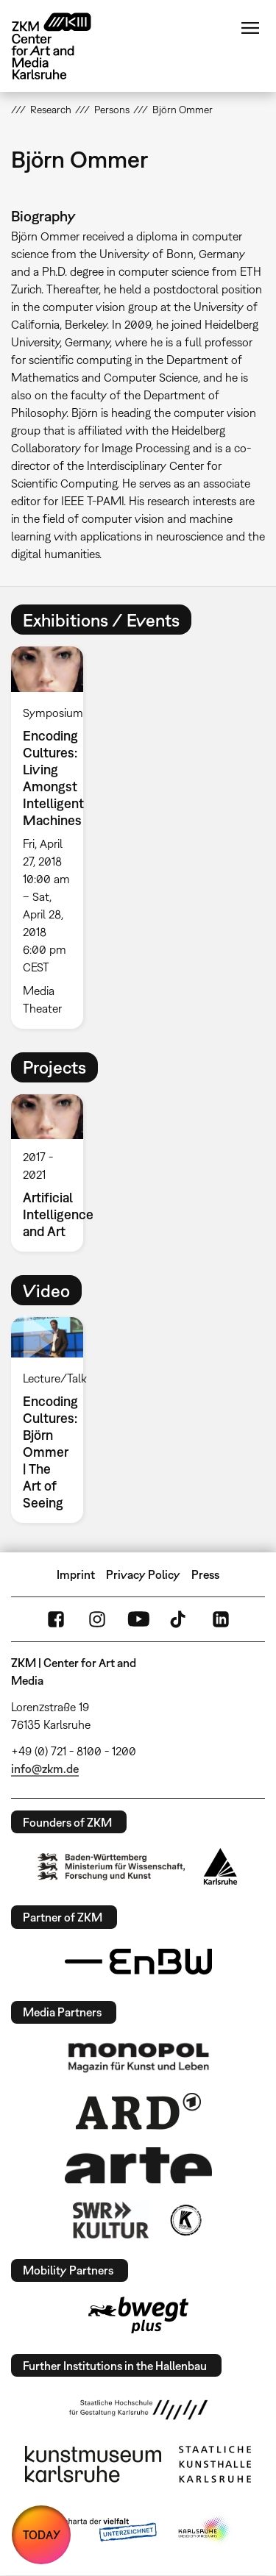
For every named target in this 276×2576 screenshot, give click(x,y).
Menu (250, 28)
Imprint (76, 1574)
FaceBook (56, 1619)
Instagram (97, 1619)
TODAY (41, 2534)
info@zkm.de (45, 1768)
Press (205, 1574)
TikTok (179, 1619)
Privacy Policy (143, 1574)
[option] (53, 837)
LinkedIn (221, 1619)
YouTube (138, 1619)
